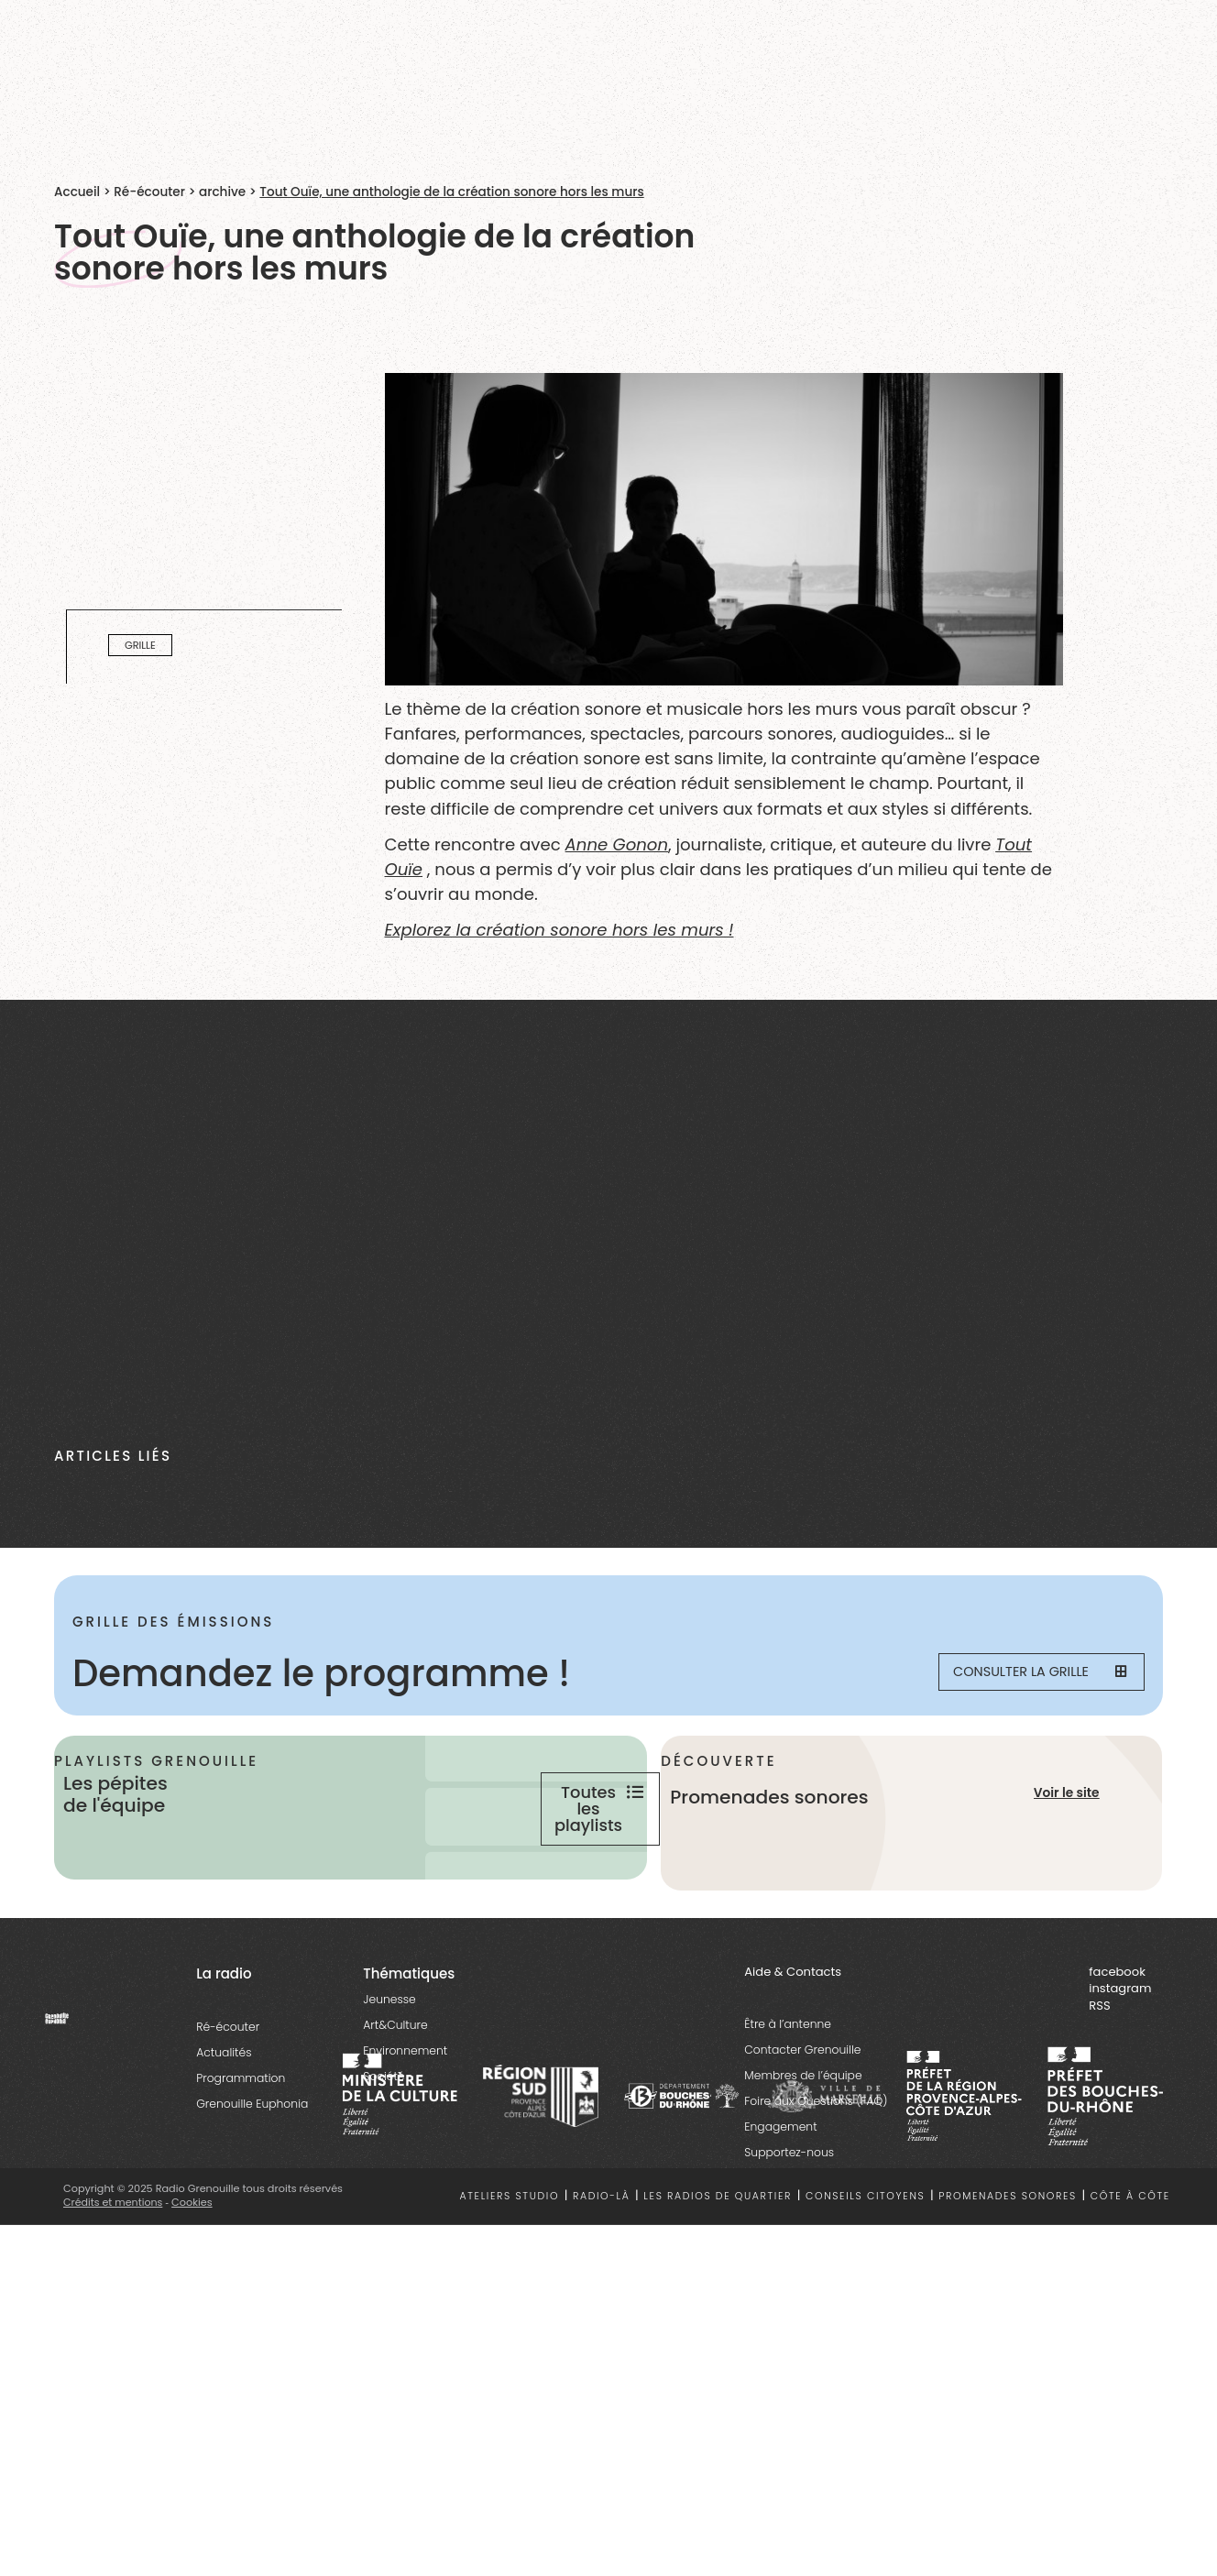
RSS (1099, 2076)
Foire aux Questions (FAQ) (815, 2172)
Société (383, 2146)
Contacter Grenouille (802, 2121)
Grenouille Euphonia (252, 2174)
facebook (1117, 2042)
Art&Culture (395, 2095)
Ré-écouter (149, 192)
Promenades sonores (1007, 2267)
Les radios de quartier (717, 2267)
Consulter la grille (1026, 1673)
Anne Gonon (616, 844)
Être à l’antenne (787, 2095)
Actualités (223, 2123)
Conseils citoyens (865, 2267)
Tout (1013, 844)
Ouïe (404, 869)
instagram (1120, 2059)
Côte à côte (1130, 2267)
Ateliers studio (510, 2267)
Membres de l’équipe (802, 2146)
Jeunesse (389, 2069)
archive (222, 192)
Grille (140, 645)
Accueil (77, 192)
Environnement (405, 2121)
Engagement (780, 2198)
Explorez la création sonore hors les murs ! (559, 929)
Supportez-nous (789, 2223)
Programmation (240, 2148)
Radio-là (601, 2267)
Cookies (193, 2273)
